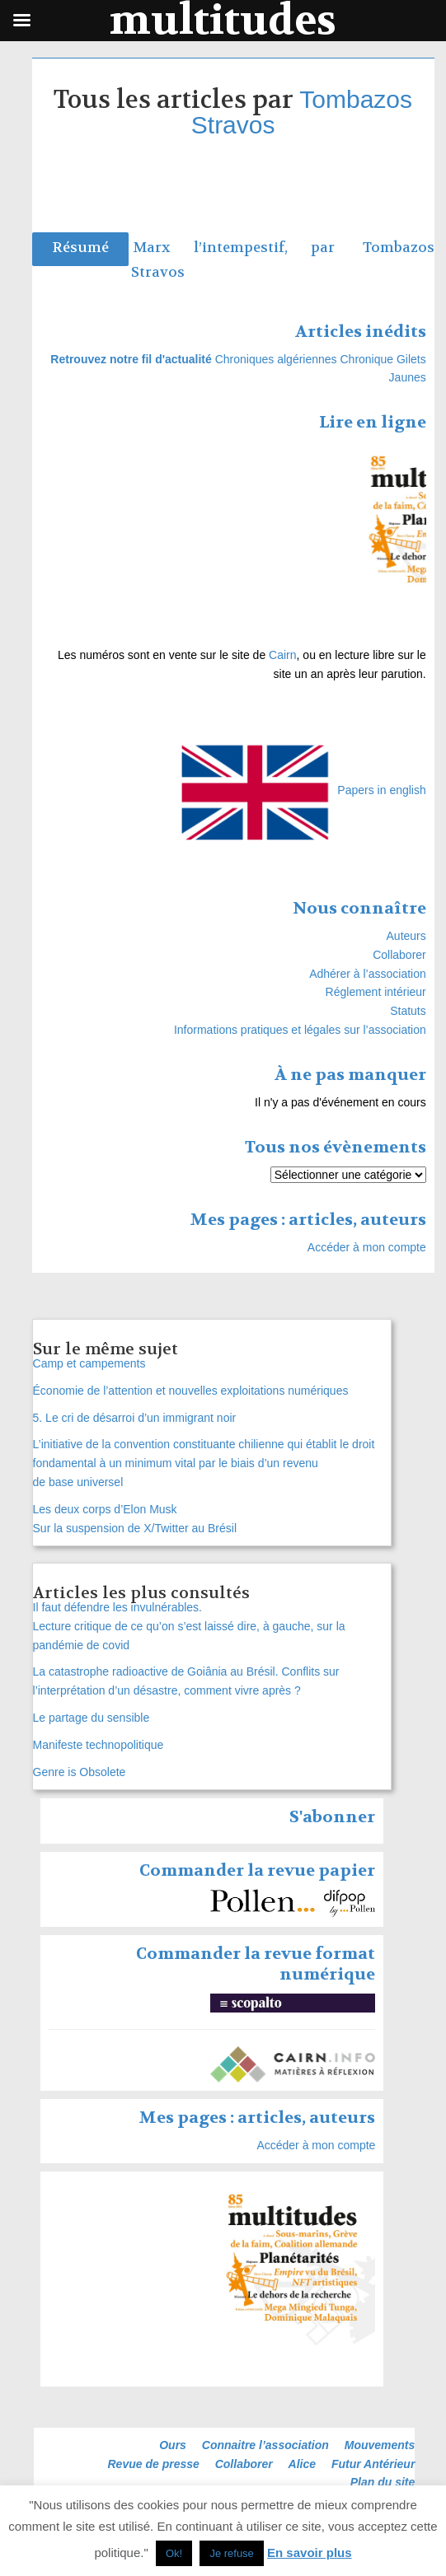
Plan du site (382, 2482)
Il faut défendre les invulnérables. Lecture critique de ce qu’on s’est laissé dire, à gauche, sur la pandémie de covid (189, 1626)
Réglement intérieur (376, 991)
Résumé (80, 247)
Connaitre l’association (265, 2445)
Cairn (282, 655)
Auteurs (406, 935)
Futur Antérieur (373, 2464)
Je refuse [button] (231, 2553)
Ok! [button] (174, 2553)
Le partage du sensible (91, 1717)
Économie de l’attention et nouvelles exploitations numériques (191, 1390)
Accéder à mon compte (367, 1247)
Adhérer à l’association (367, 973)
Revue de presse (154, 2464)
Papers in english (381, 790)
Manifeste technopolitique (98, 1744)
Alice (302, 2464)
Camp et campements (89, 1363)
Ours (172, 2445)
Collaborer (399, 954)
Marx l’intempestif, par (246, 247)
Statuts (408, 1010)
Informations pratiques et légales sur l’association (300, 1029)
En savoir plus (309, 2553)
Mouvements (380, 2445)
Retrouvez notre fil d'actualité (130, 359)
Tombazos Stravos (301, 112)
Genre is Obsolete (79, 1772)
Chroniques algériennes (276, 359)
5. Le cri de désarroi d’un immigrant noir (135, 1417)
